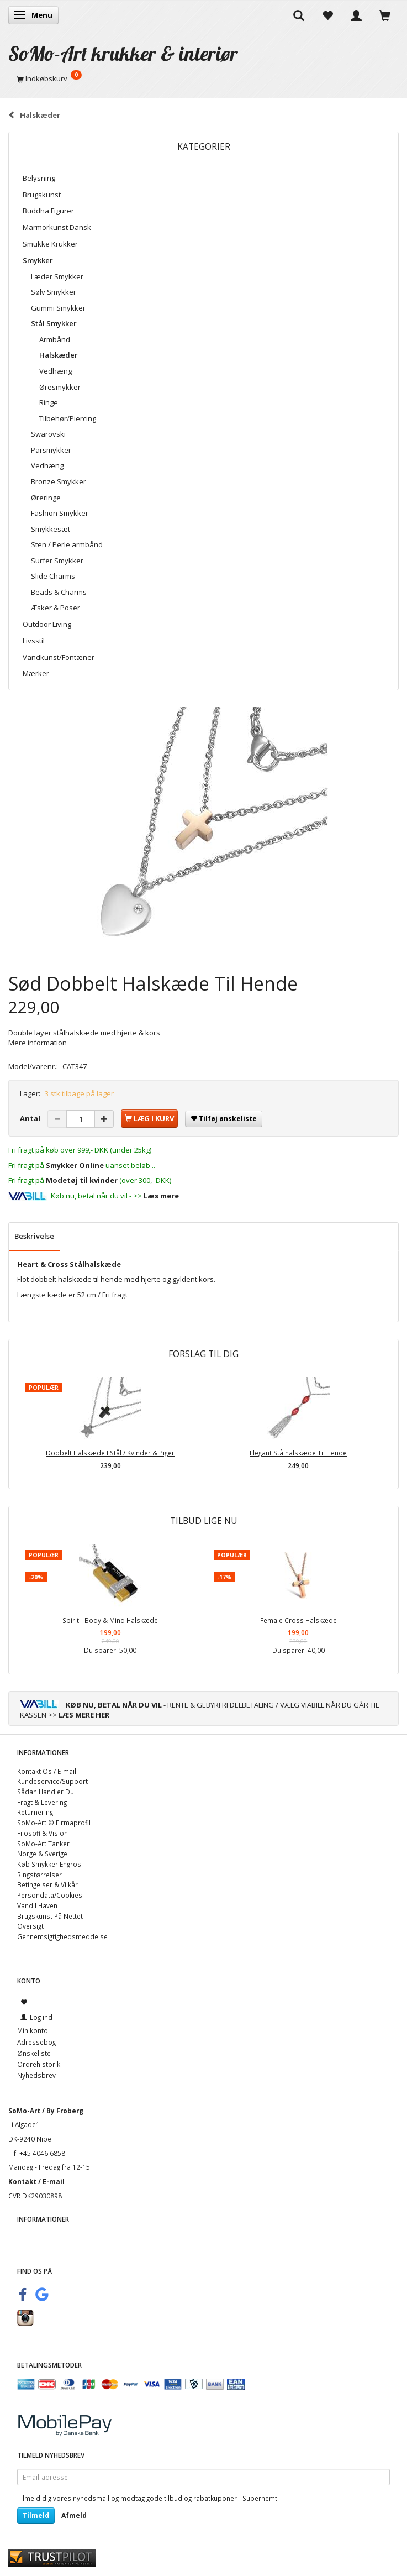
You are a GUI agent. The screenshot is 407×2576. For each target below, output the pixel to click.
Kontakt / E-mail (36, 2181)
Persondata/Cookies (49, 1895)
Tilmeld (36, 2515)
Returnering (35, 1812)
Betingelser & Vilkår (47, 1884)
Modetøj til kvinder (82, 1180)
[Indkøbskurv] (203, 78)
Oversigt (30, 1925)
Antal (31, 1118)
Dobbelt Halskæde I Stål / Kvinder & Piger (110, 1452)
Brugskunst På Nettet (50, 1916)
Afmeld (74, 2515)
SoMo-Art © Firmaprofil (54, 1822)
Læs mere (161, 1196)
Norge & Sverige (42, 1853)
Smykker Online (75, 1165)
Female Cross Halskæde (298, 1620)
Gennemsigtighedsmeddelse (62, 1936)
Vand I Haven (37, 1905)
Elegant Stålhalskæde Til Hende (298, 1452)
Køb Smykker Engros (49, 1864)
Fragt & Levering (42, 1802)
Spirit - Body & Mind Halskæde (110, 1620)
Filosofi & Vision (42, 1833)
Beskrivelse (34, 1236)
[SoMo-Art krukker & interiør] (123, 53)
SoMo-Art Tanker (43, 1843)
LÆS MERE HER (84, 1715)
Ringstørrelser (39, 1874)
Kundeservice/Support (52, 1781)
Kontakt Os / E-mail (46, 1771)
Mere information (37, 1043)
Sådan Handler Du (45, 1791)
